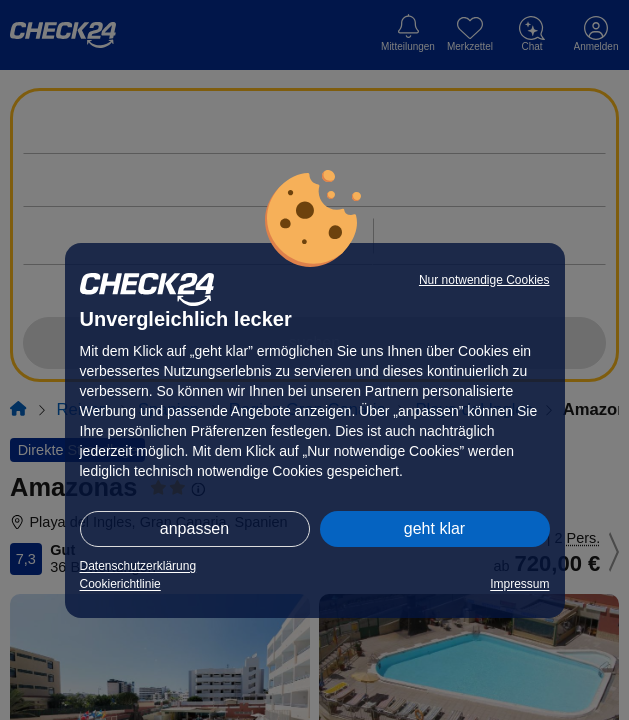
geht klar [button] (434, 528)
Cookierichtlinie (120, 584)
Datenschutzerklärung (138, 566)
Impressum (519, 584)
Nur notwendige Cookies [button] (484, 280)
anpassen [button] (194, 528)
